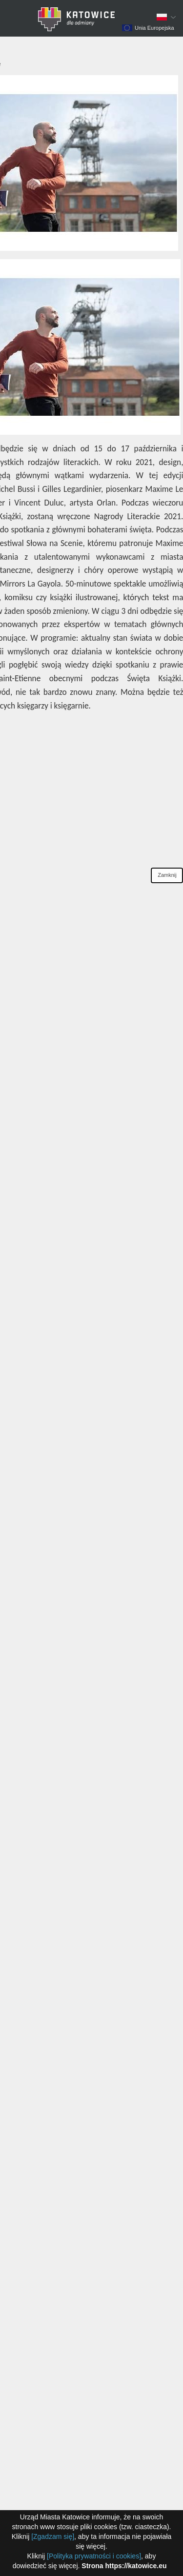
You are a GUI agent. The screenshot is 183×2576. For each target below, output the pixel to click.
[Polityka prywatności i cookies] (94, 2556)
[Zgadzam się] (52, 2536)
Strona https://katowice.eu (123, 2566)
